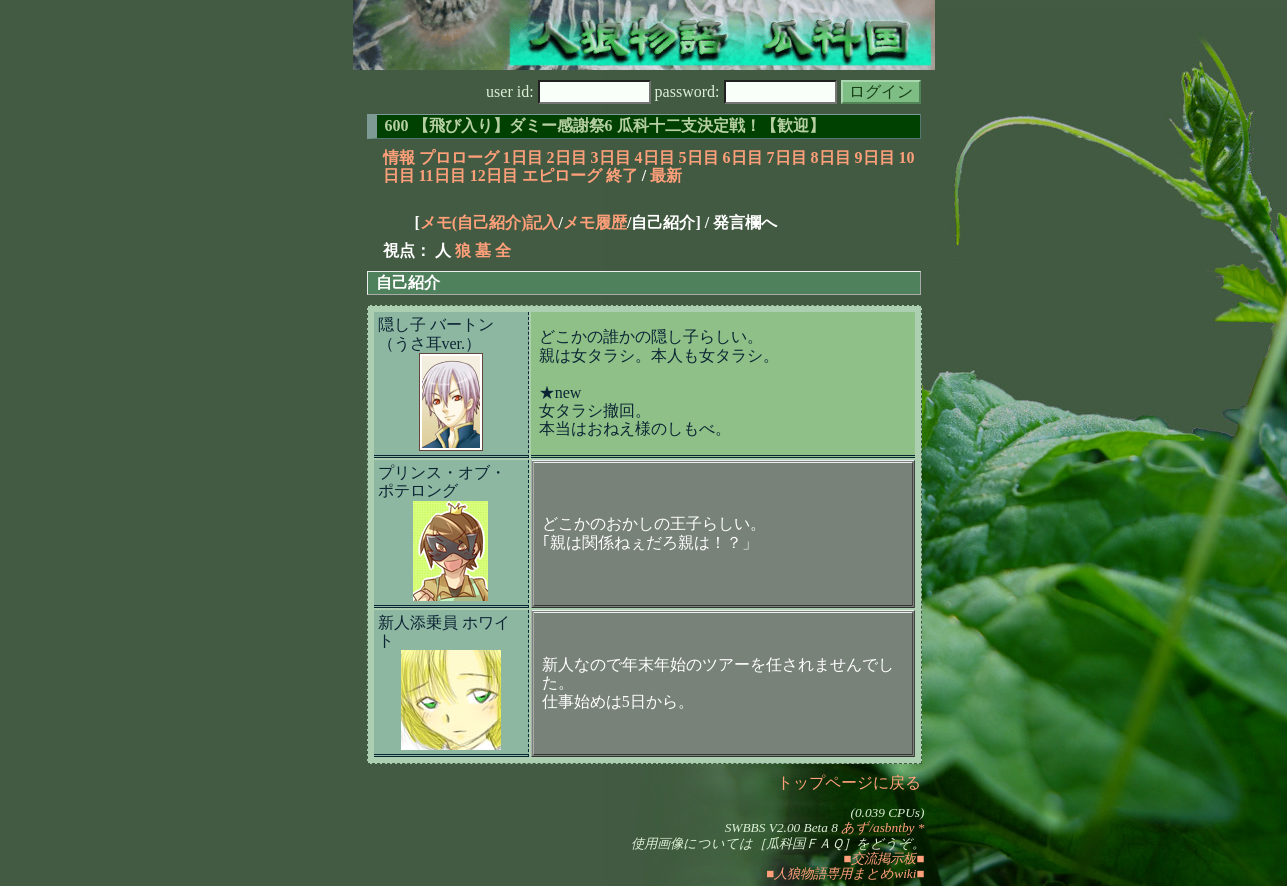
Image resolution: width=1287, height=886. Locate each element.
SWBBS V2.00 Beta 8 (781, 827)
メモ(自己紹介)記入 (489, 222)
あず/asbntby (877, 827)
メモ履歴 (595, 222)
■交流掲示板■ (883, 858)
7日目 (787, 157)
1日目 (523, 157)
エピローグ (562, 175)
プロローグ (459, 157)
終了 (622, 175)
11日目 (442, 175)
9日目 (875, 157)
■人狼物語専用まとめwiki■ (845, 873)
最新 (666, 175)
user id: (568, 91)
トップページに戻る (849, 782)
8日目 (831, 157)
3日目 (611, 157)
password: (746, 91)
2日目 (567, 157)
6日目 (743, 157)
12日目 (494, 175)
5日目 (699, 157)
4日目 (655, 157)
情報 (399, 157)
